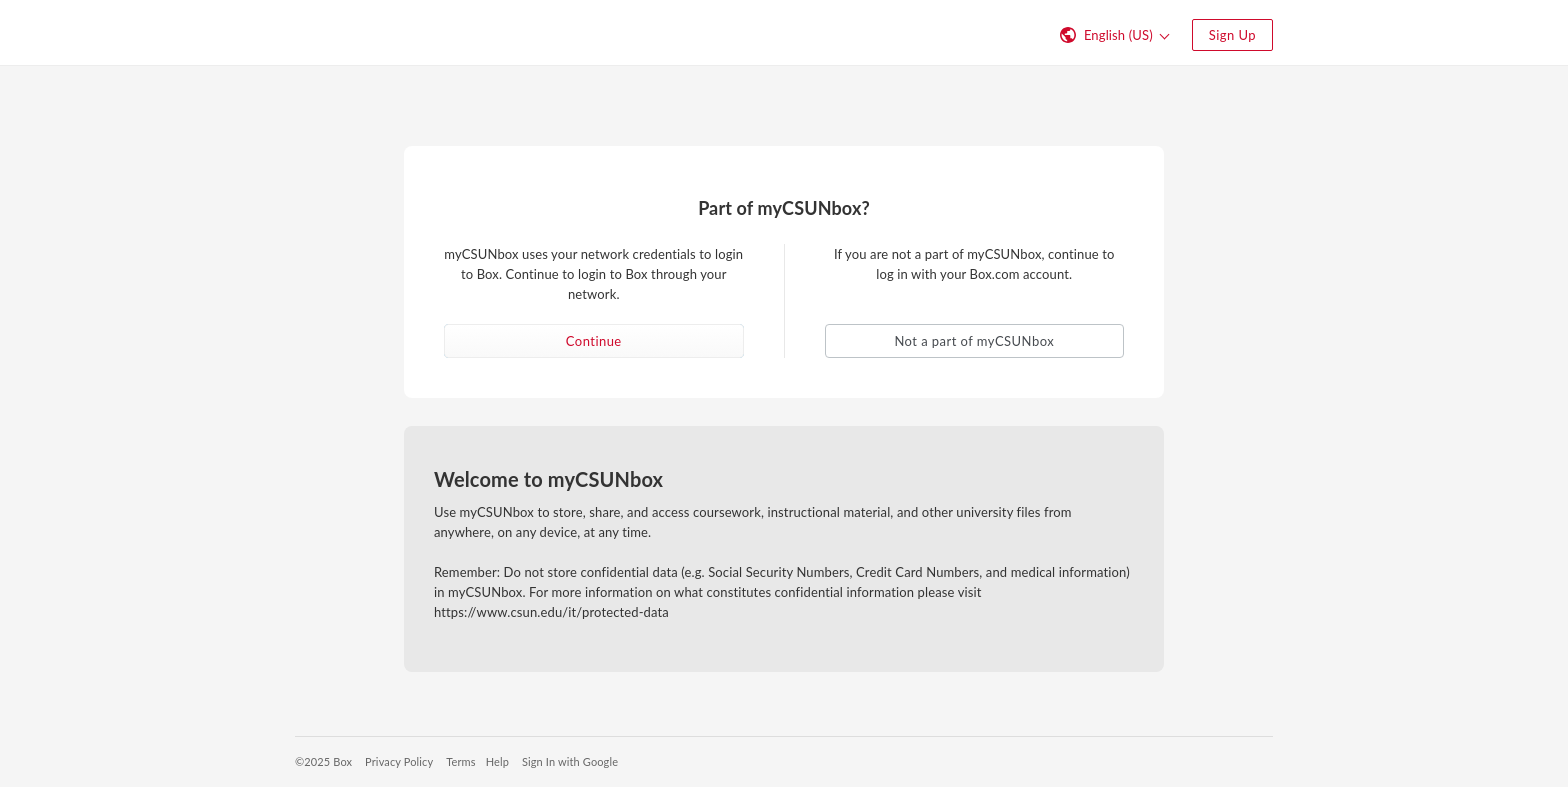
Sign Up (1232, 35)
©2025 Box (323, 761)
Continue (594, 341)
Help (497, 761)
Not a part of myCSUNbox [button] (974, 341)
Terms (460, 761)
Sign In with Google (570, 761)
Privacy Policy (399, 761)
